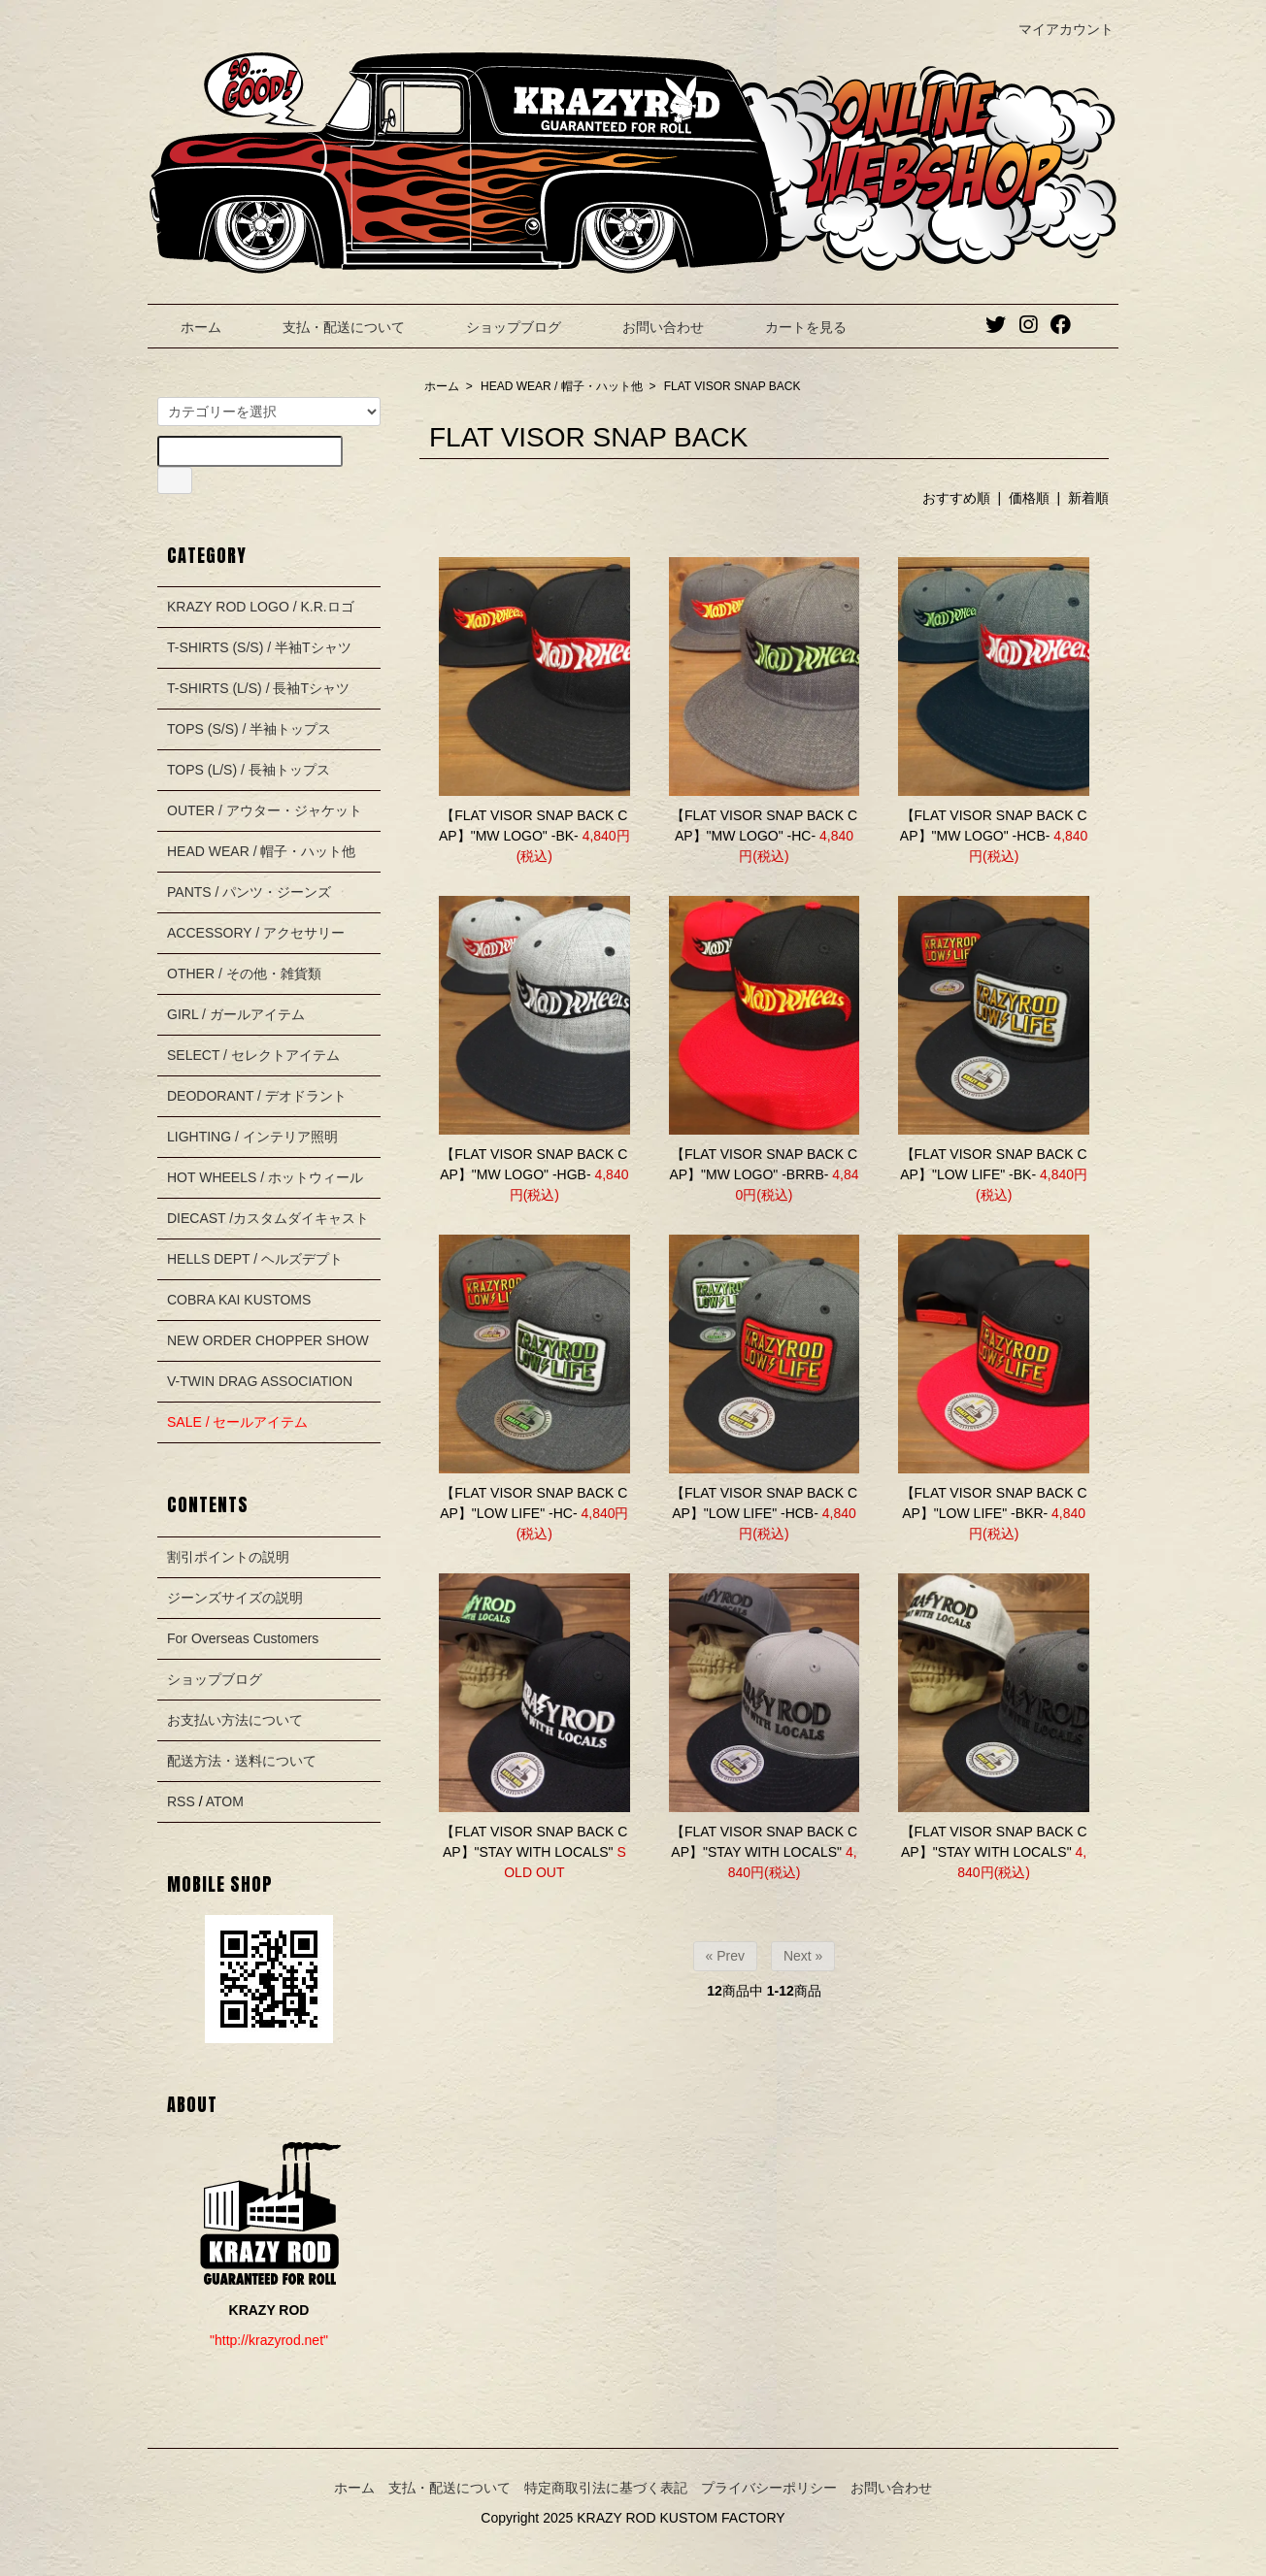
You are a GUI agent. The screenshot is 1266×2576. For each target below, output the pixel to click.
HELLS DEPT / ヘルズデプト (255, 1259)
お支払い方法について (235, 1720)
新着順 (1088, 498)
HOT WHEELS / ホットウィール (265, 1177)
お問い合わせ (649, 327)
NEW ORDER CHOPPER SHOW (268, 1340)
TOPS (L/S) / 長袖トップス (248, 769)
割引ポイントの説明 (228, 1557)
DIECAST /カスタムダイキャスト (268, 1218)
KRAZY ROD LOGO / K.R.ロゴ (260, 606)
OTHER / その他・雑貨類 (244, 973)
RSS (181, 1801)
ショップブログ (499, 327)
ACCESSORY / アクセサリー (256, 933)
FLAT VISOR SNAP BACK (732, 386)
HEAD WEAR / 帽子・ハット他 (562, 386)
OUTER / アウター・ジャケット (264, 810)
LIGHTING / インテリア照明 (252, 1136)
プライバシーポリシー (769, 2487)
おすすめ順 (956, 498)
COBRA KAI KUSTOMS (239, 1299)
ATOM (225, 1801)
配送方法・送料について (241, 1760)
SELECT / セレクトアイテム (253, 1055)
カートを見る (792, 327)
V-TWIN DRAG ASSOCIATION (259, 1381)
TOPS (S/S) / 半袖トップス (249, 729)
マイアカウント (1056, 29)
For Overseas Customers (242, 1638)
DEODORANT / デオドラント (257, 1096)
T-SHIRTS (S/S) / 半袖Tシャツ (259, 647)
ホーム (186, 327)
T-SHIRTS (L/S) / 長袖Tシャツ (258, 688)
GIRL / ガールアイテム (236, 1014)
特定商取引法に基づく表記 (605, 2487)
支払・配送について (329, 327)
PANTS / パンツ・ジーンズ (249, 892)
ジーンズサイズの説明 (235, 1597)
